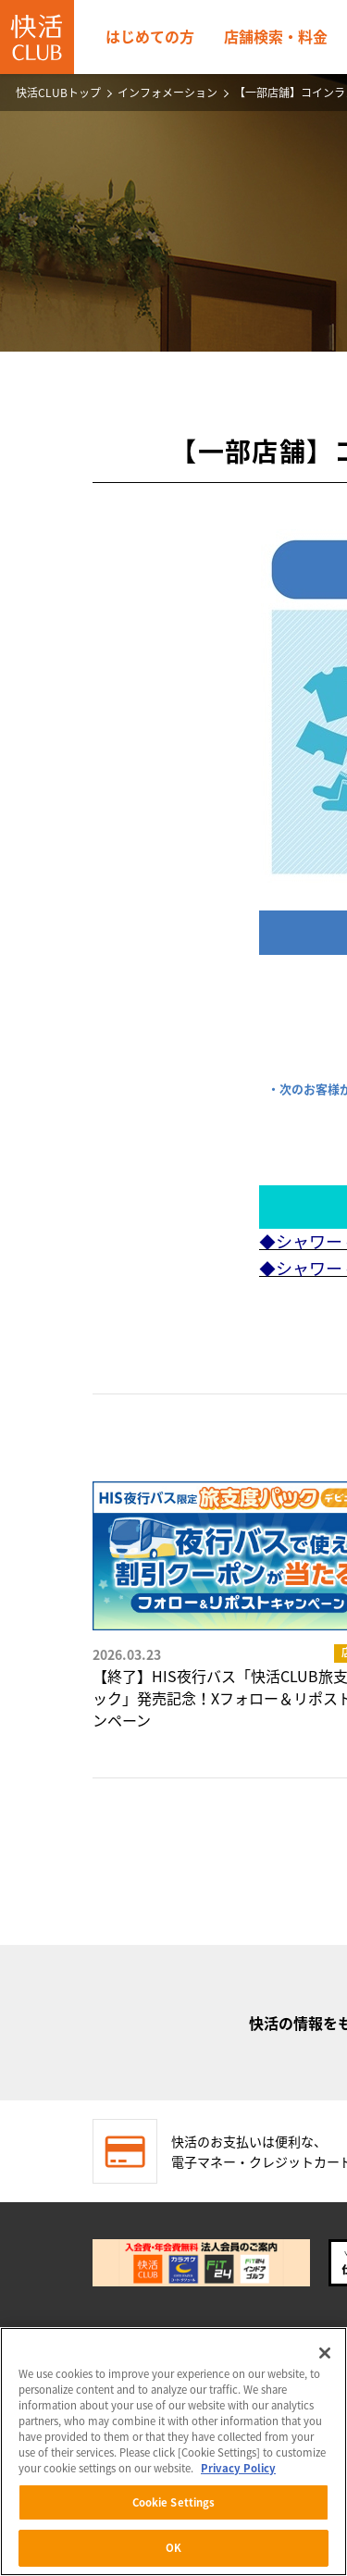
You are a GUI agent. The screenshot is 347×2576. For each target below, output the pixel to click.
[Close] (324, 2353)
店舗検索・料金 (276, 36)
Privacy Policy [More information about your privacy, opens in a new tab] (238, 2468)
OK (173, 2548)
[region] (173, 2451)
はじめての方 (149, 36)
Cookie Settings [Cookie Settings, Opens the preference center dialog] (174, 2502)
